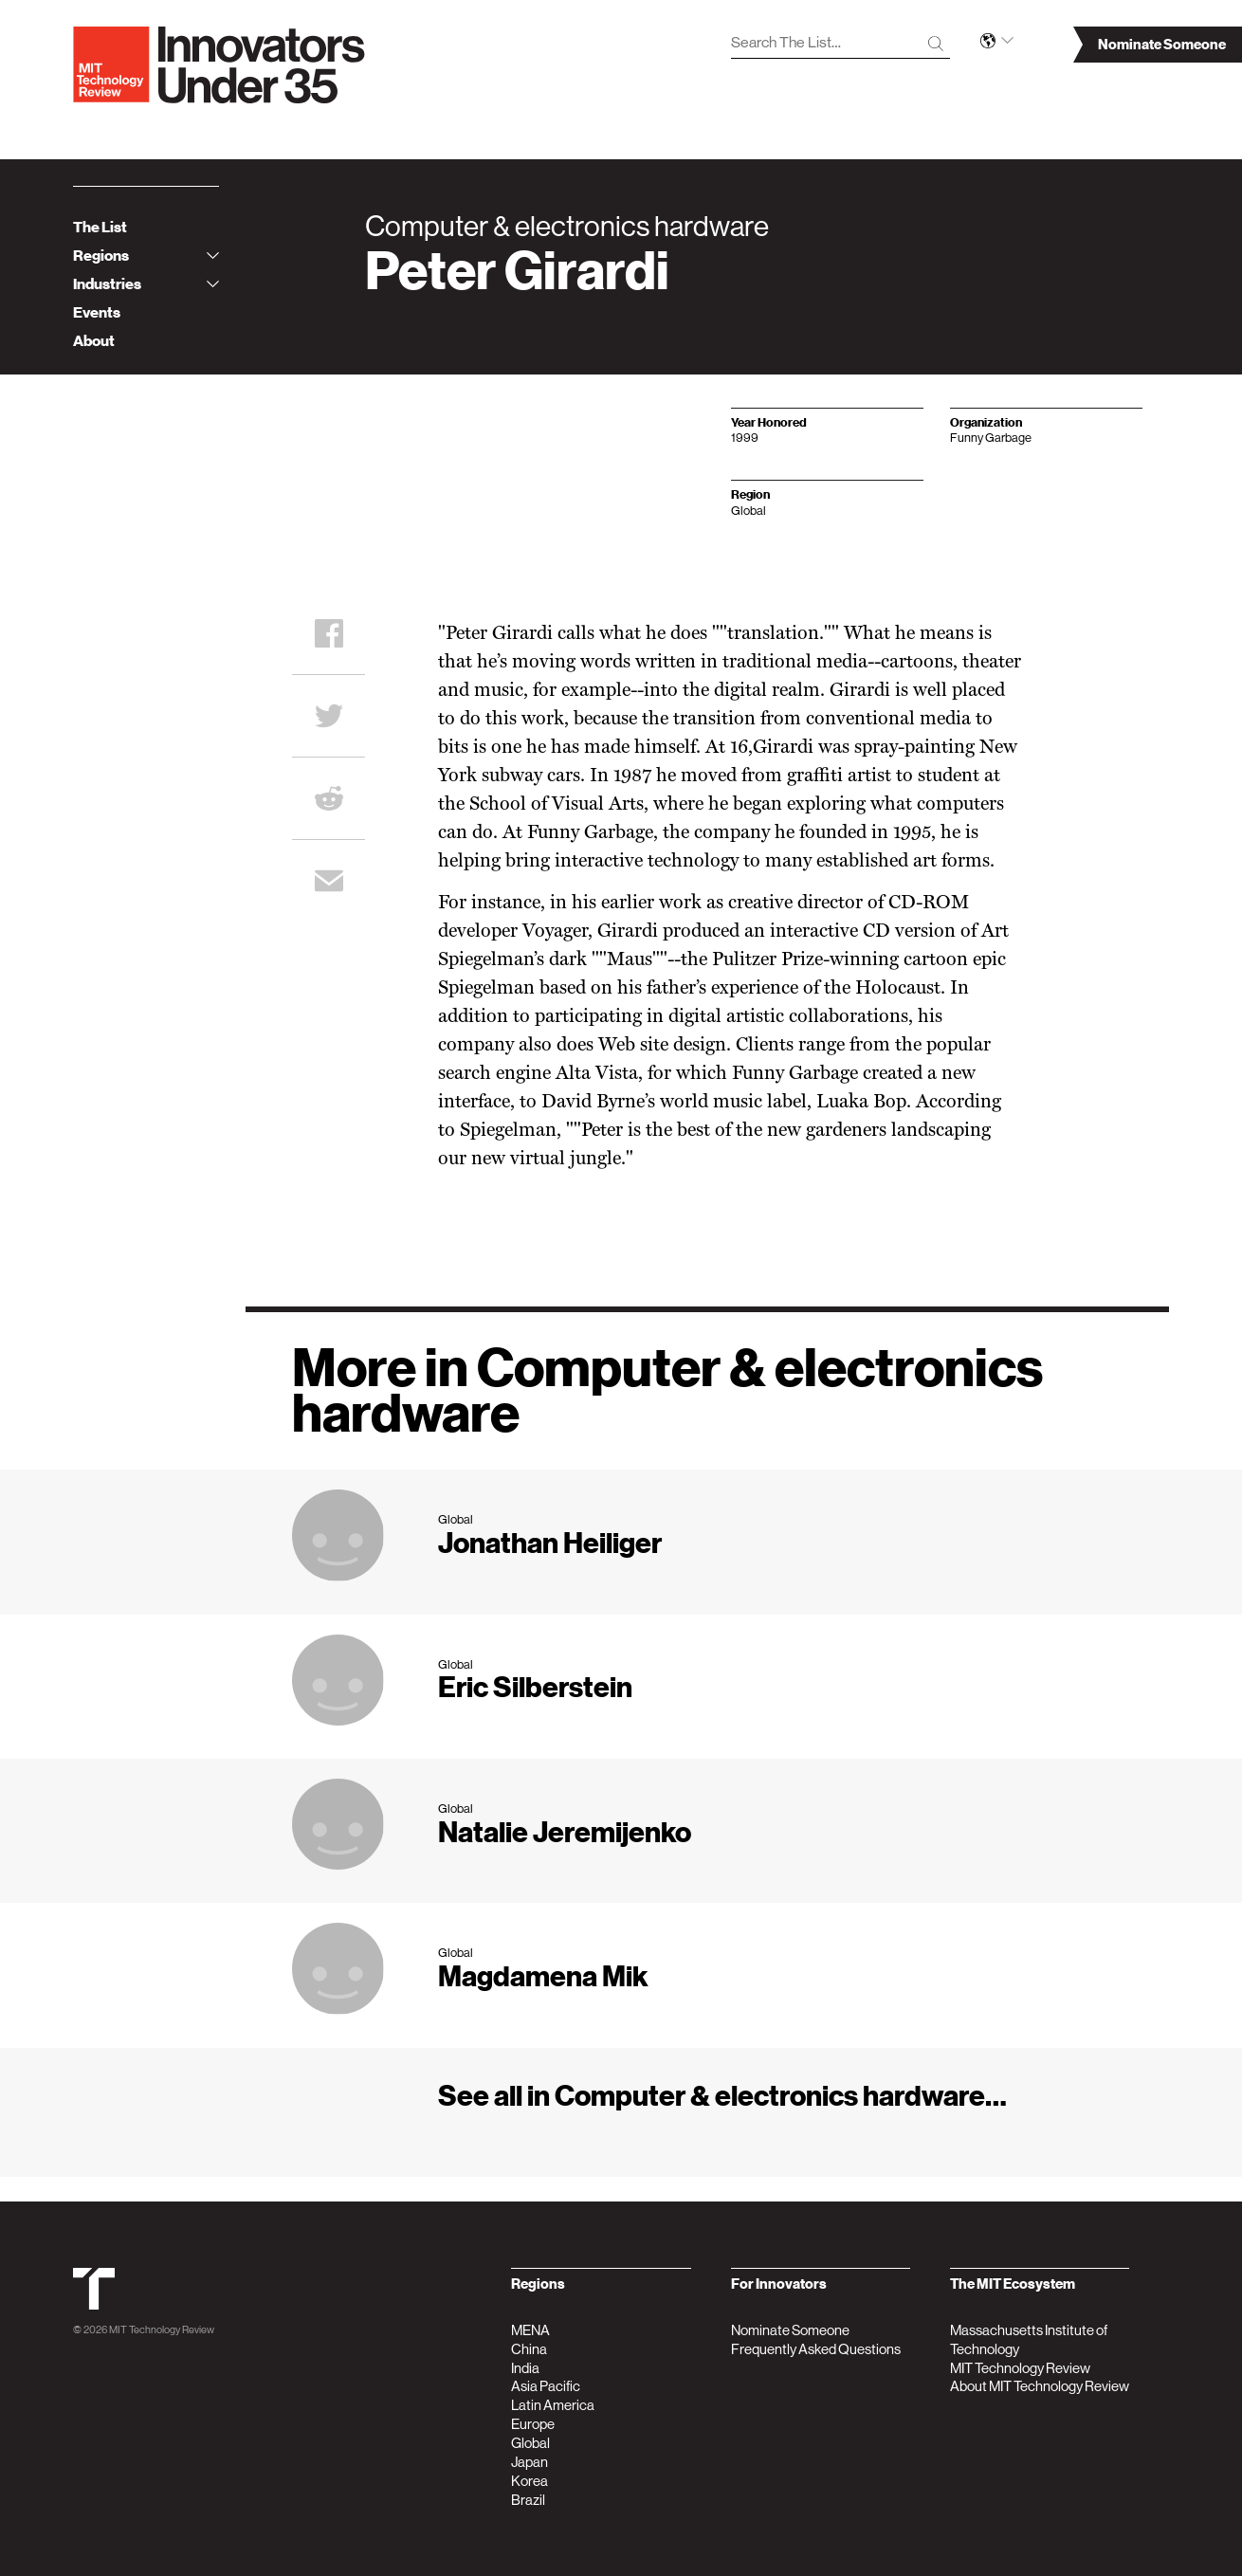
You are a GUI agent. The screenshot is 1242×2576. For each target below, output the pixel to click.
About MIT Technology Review (1039, 2386)
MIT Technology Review (161, 2330)
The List (100, 227)
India (525, 2368)
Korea (529, 2481)
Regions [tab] (146, 256)
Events (96, 312)
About (94, 341)
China (529, 2349)
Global (530, 2443)
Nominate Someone (790, 2330)
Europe (533, 2424)
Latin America (552, 2405)
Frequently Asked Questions (816, 2349)
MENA (530, 2330)
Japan (529, 2462)
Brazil (528, 2500)
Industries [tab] (146, 284)
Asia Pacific (545, 2386)
